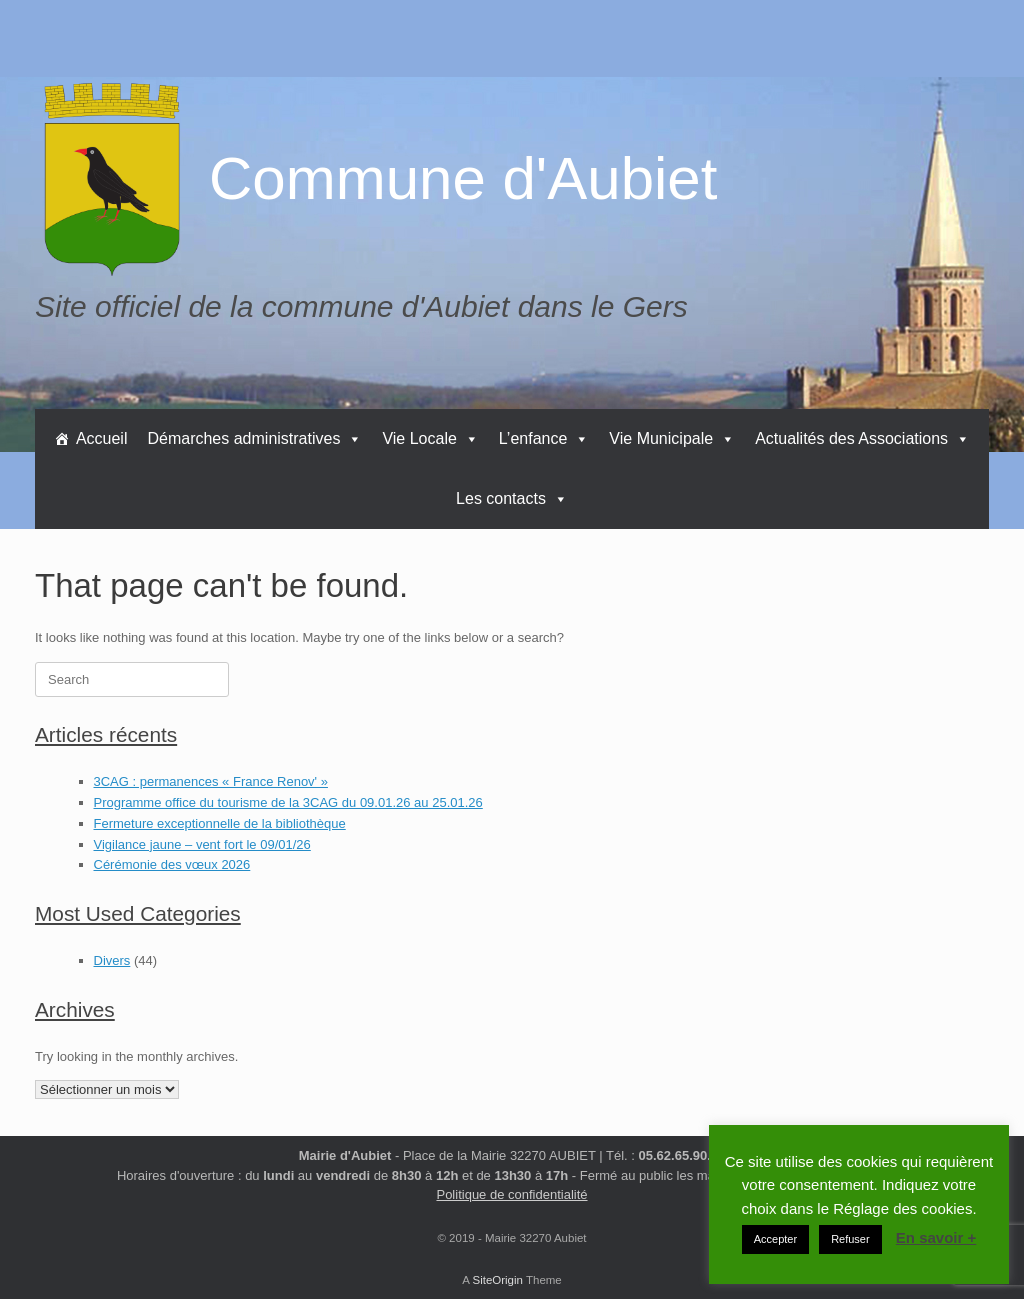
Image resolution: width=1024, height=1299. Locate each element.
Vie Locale (430, 438)
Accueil (102, 438)
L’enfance (544, 438)
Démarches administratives (254, 438)
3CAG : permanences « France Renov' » (211, 781)
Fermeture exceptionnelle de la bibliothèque (220, 823)
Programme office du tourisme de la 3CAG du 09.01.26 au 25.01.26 (288, 802)
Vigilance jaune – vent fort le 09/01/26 (202, 844)
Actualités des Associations (862, 438)
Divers (112, 960)
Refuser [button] (850, 1239)
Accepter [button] (775, 1239)
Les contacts (512, 498)
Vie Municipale (672, 438)
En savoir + (936, 1237)
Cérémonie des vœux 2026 (172, 864)
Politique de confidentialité (511, 1194)
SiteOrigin (497, 1280)
